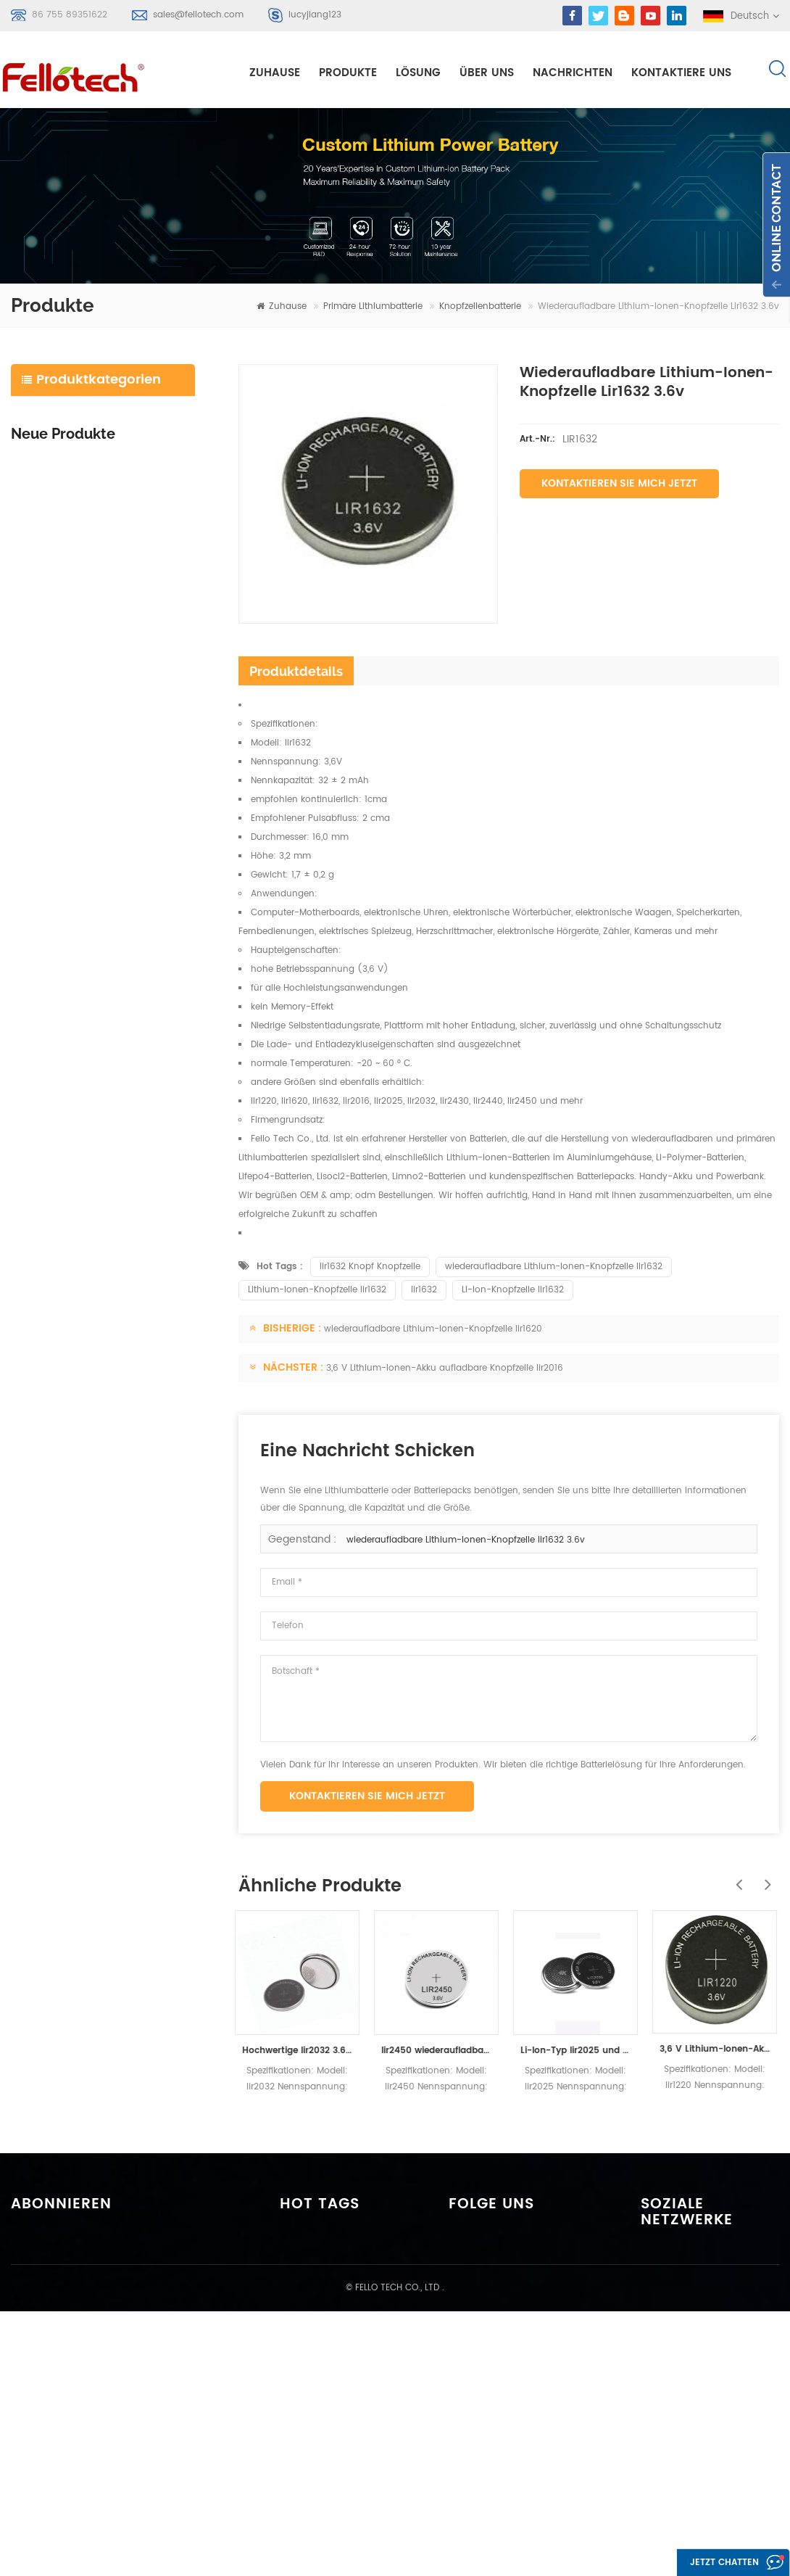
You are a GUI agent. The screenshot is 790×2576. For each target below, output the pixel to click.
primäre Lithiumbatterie (373, 308)
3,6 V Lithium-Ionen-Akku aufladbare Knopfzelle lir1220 (718, 2050)
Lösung (418, 74)
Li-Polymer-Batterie (337, 2284)
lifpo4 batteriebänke (339, 2467)
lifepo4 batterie (61, 482)
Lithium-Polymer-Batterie (85, 414)
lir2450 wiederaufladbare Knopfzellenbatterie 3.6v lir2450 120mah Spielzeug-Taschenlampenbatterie (440, 2052)
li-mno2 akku (322, 2363)
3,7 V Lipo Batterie (333, 2389)
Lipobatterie (319, 2311)
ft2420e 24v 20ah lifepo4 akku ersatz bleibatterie (134, 1043)
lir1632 (424, 1291)
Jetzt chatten (714, 2563)
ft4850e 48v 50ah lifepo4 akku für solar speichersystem (134, 875)
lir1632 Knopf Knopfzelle (370, 1268)
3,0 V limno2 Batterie (339, 2415)
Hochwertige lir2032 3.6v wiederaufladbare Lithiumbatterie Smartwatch (301, 2052)
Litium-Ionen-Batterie (76, 448)
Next (764, 1878)
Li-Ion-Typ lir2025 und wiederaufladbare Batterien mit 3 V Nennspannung (579, 2052)
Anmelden (55, 2358)
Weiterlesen (99, 659)
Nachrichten (572, 74)
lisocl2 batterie (326, 2441)
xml (468, 2396)
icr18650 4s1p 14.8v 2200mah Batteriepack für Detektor (134, 707)
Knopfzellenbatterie (480, 308)
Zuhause (274, 74)
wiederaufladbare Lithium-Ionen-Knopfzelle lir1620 (433, 1330)
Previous (735, 1878)
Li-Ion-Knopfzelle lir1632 (513, 1291)
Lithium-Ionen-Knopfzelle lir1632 (317, 1291)
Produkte (348, 74)
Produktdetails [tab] (296, 672)
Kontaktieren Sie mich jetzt (619, 484)
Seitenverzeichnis (500, 2370)
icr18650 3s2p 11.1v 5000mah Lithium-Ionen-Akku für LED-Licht (134, 637)
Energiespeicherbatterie (81, 516)
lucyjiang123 (314, 15)
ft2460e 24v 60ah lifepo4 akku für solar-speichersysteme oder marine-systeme (134, 959)
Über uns (487, 74)
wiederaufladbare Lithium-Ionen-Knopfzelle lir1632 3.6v (465, 1541)
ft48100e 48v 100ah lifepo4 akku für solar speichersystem (134, 791)
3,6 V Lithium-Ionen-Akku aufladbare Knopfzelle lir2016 (444, 1369)
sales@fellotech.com (198, 15)
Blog (470, 2344)
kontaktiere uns (681, 74)
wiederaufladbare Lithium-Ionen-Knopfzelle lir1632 (553, 1268)
